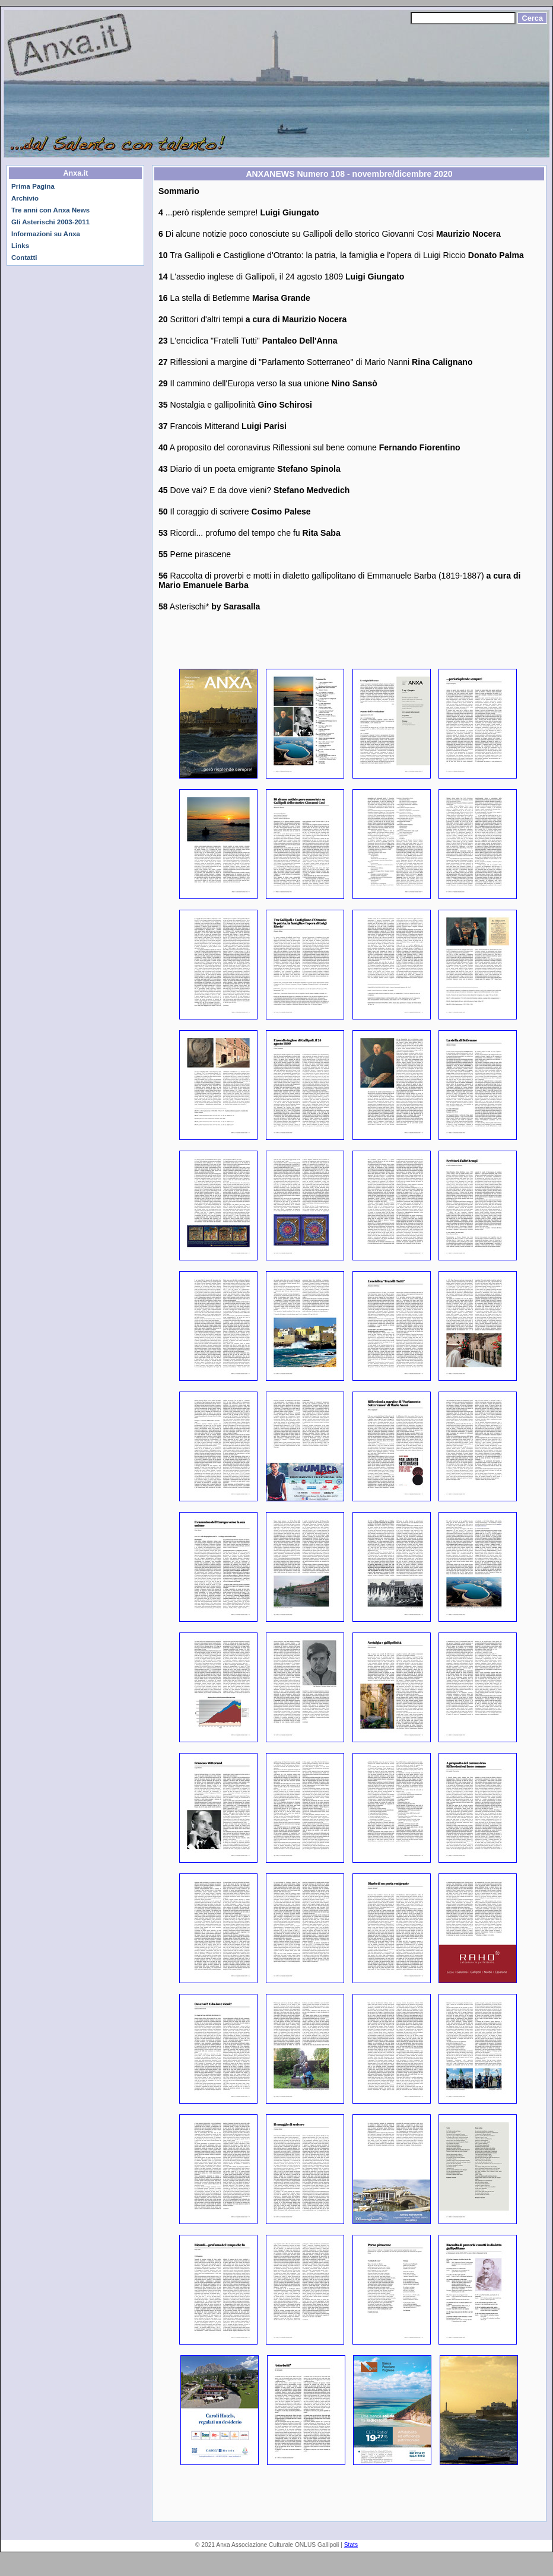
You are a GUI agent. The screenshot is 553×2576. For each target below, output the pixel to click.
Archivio (25, 198)
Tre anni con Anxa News (50, 210)
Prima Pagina (33, 186)
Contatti (24, 257)
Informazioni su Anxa (45, 233)
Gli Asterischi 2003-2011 (50, 221)
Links (20, 245)
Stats (351, 2545)
